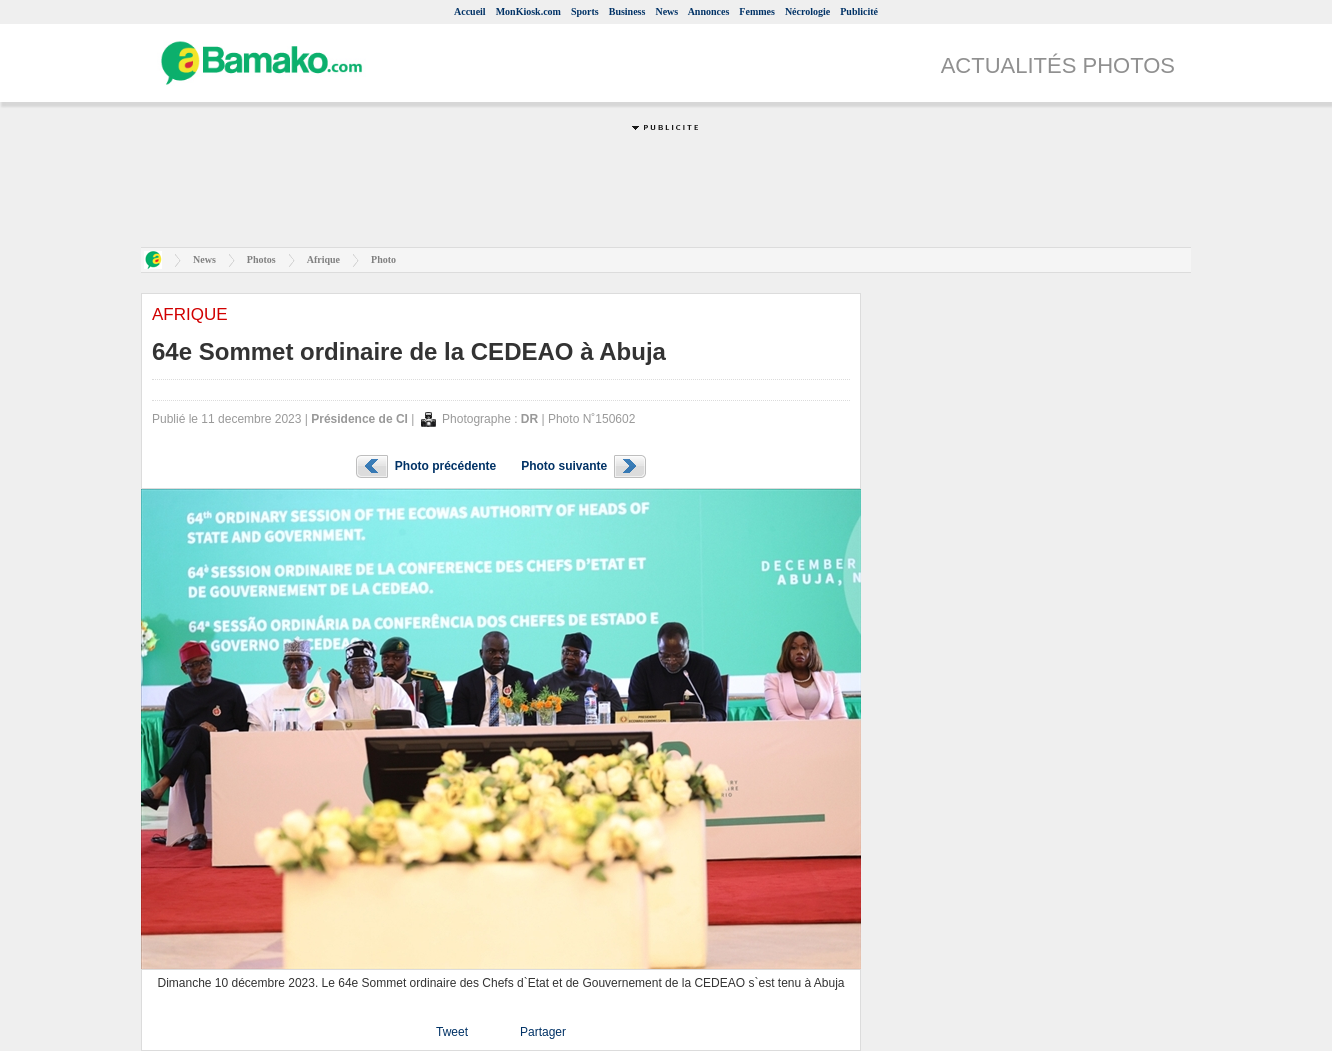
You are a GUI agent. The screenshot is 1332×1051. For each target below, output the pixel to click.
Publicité (859, 11)
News (666, 11)
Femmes (757, 11)
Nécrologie (807, 11)
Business (627, 11)
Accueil (470, 11)
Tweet (452, 1032)
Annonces (709, 11)
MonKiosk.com (528, 11)
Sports (585, 11)
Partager (543, 1032)
